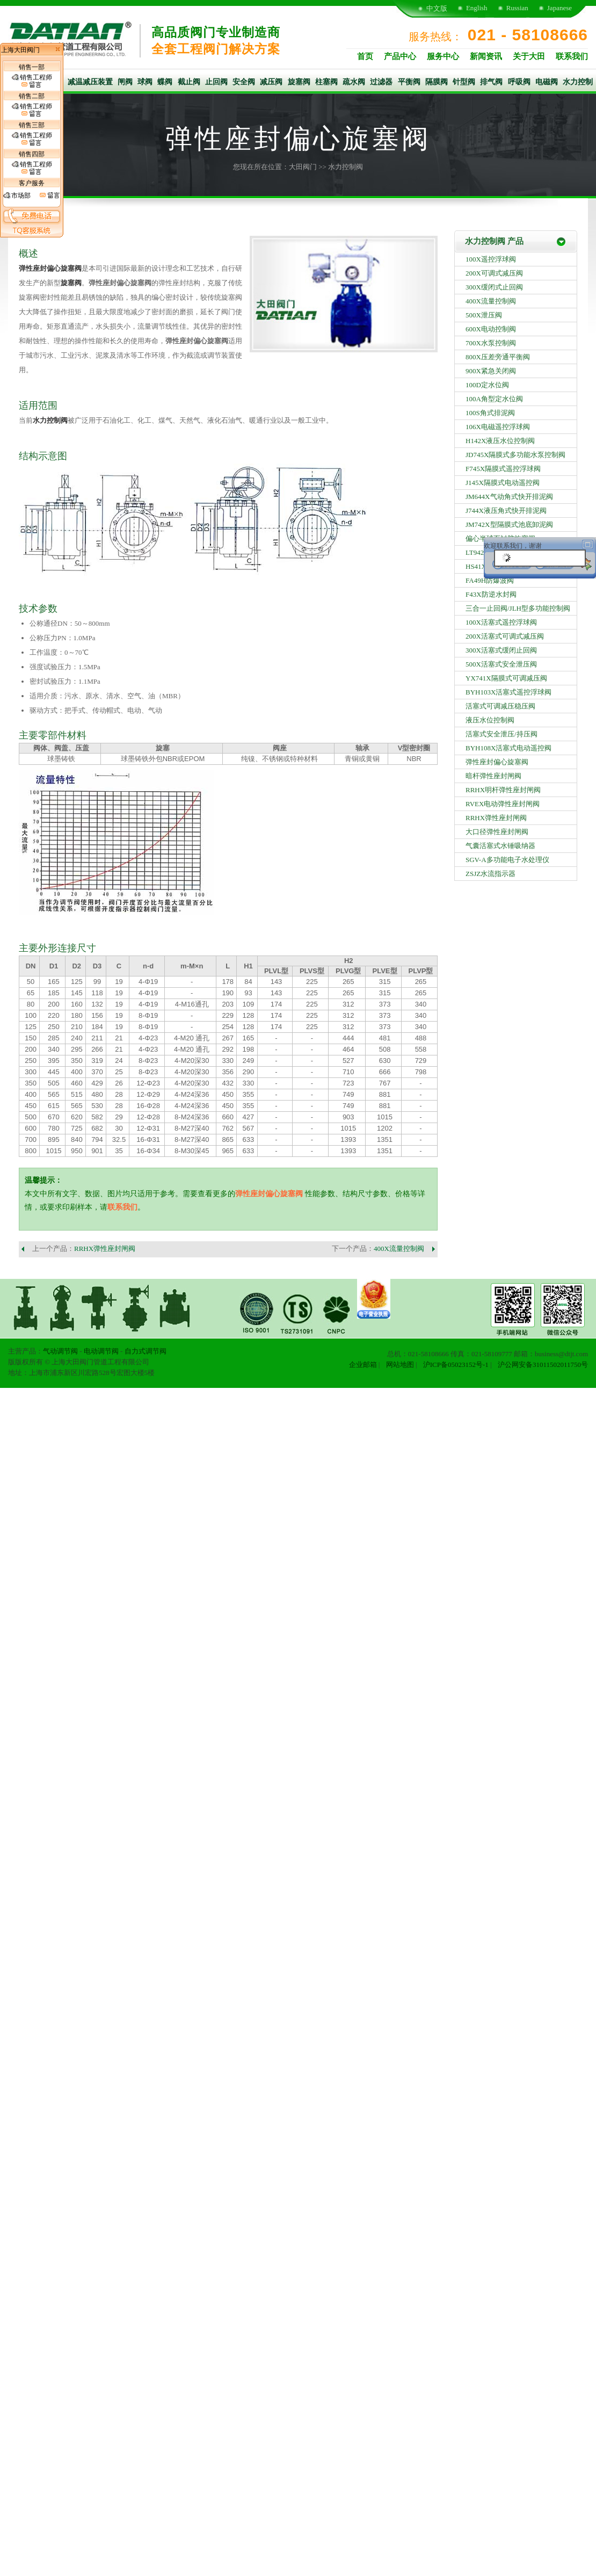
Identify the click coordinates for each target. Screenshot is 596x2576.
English (477, 8)
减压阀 (271, 82)
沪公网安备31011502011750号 (543, 1365)
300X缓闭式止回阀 (494, 287)
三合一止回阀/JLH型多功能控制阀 (518, 608)
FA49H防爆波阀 (490, 580)
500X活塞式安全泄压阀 (501, 664)
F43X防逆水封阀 (491, 594)
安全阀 (243, 82)
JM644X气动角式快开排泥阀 (509, 497)
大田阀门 (303, 167)
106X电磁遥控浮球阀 (498, 427)
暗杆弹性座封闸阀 (493, 776)
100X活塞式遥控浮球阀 (501, 622)
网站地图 (400, 1365)
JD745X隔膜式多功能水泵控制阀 (515, 455)
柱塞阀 (326, 82)
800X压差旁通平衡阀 (498, 357)
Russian (517, 8)
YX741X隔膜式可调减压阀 (506, 678)
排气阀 (491, 82)
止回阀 (216, 82)
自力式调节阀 (145, 1351)
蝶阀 (164, 82)
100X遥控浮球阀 (491, 259)
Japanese (559, 8)
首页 (365, 56)
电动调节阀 (101, 1351)
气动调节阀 (60, 1351)
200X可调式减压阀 (494, 273)
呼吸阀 (519, 82)
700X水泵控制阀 (491, 343)
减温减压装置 (90, 82)
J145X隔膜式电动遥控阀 (503, 483)
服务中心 (443, 56)
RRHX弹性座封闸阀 (104, 1248)
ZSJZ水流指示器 (490, 874)
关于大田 (529, 56)
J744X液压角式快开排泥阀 (506, 510)
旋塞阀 (299, 82)
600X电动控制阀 (491, 329)
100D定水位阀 (487, 385)
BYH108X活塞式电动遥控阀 (508, 748)
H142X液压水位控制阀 (500, 441)
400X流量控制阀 (399, 1248)
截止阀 (189, 82)
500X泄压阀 (484, 315)
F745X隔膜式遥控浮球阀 (503, 469)
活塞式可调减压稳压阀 (500, 706)
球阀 (144, 82)
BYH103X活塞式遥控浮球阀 (508, 692)
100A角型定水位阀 (494, 399)
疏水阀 (354, 82)
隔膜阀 (436, 82)
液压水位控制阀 (490, 720)
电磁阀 (546, 82)
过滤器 (381, 82)
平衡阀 (409, 82)
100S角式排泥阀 (490, 413)
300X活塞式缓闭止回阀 (501, 650)
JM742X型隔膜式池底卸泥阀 (509, 524)
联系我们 (572, 56)
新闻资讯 (486, 56)
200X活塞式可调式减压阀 (505, 636)
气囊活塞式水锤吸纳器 (500, 846)
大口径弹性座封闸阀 (497, 832)
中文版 (436, 8)
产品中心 (400, 56)
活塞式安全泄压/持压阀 (501, 734)
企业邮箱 (363, 1365)
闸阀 (125, 82)
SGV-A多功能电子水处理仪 (507, 860)
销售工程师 (32, 81)
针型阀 (464, 82)
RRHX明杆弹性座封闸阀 (503, 790)
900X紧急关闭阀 (491, 371)
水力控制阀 (345, 167)
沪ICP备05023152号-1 (456, 1365)
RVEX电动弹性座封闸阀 (503, 804)
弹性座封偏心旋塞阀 (50, 268)
